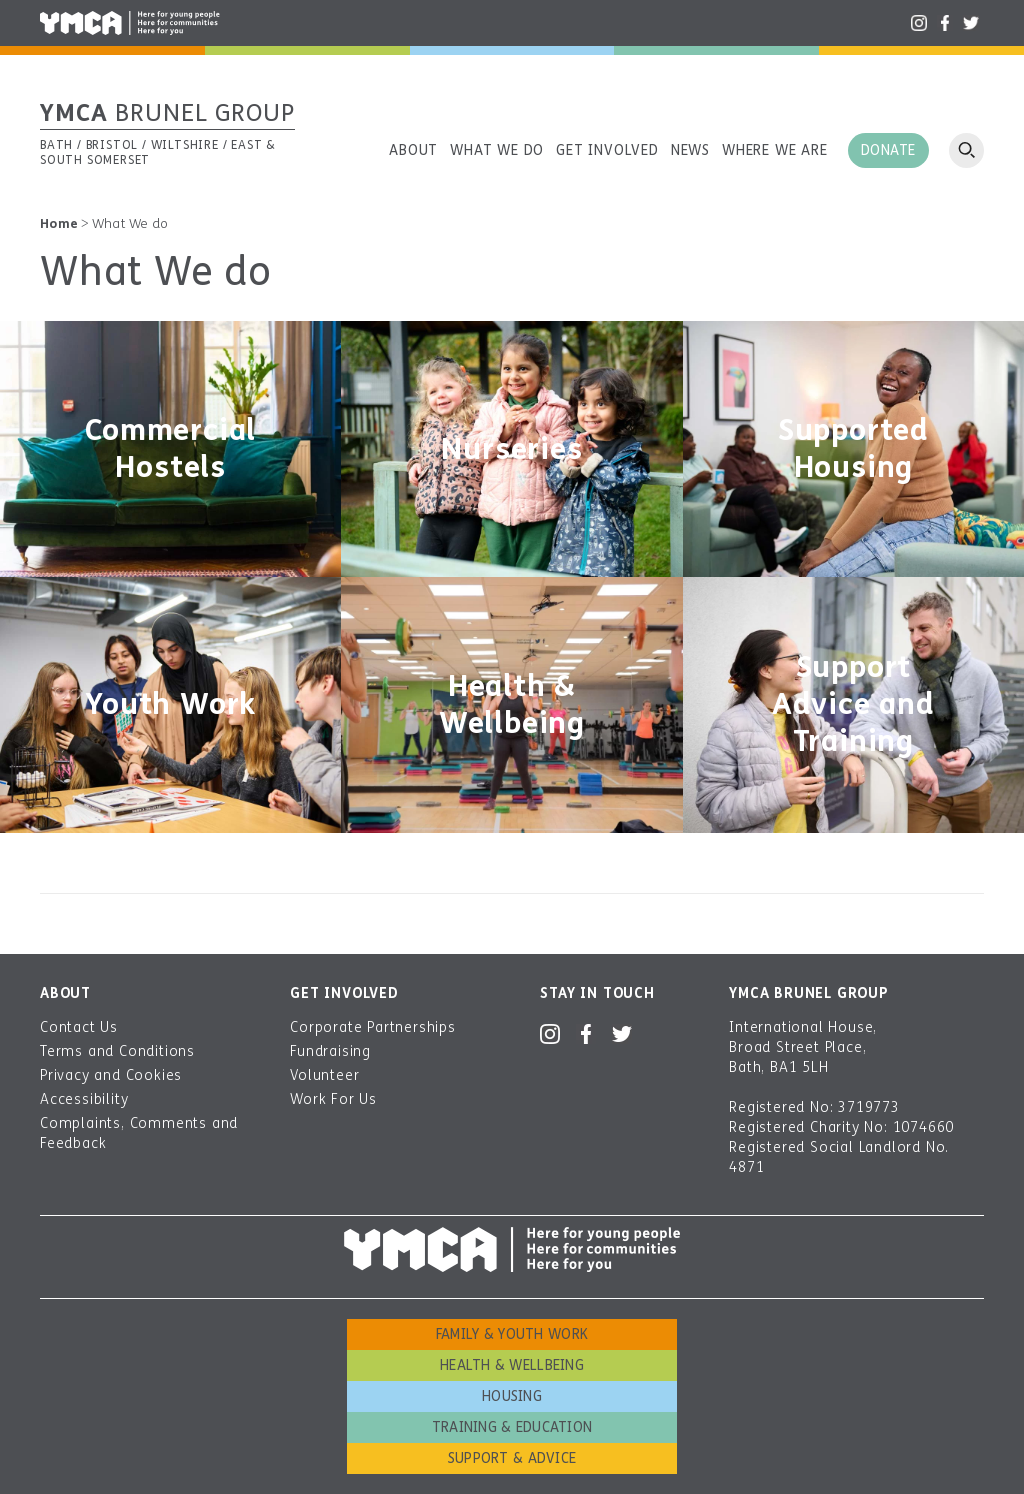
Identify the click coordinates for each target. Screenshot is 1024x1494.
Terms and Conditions (117, 1051)
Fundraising (330, 1051)
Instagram (919, 23)
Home (59, 224)
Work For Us (333, 1099)
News (690, 150)
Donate (888, 150)
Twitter (971, 23)
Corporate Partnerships (373, 1027)
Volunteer (324, 1075)
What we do (497, 150)
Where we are (775, 150)
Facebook (945, 23)
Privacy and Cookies (111, 1075)
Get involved (607, 150)
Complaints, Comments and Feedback (139, 1133)
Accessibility (84, 1099)
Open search (966, 150)
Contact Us (79, 1027)
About (413, 150)
